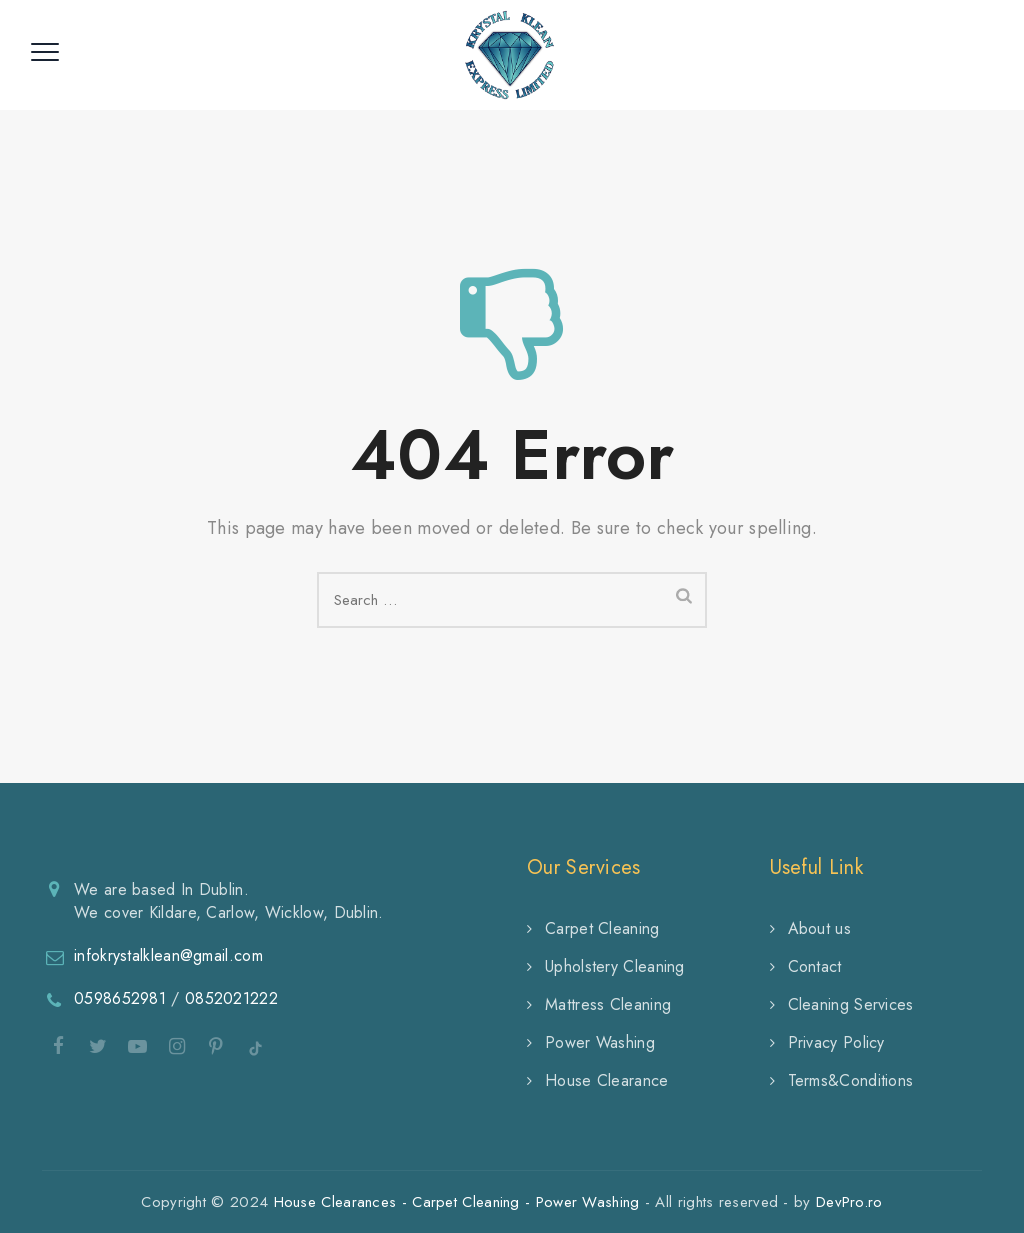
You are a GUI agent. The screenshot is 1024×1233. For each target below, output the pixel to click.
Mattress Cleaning (608, 1004)
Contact (815, 966)
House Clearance (607, 1080)
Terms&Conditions (851, 1080)
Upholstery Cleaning (615, 966)
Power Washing (600, 1042)
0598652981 (120, 998)
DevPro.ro (849, 1202)
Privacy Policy (836, 1042)
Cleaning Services (851, 1004)
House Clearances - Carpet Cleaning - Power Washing (457, 1202)
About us (819, 928)
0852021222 (231, 998)
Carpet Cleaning (602, 928)
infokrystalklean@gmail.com (168, 955)
